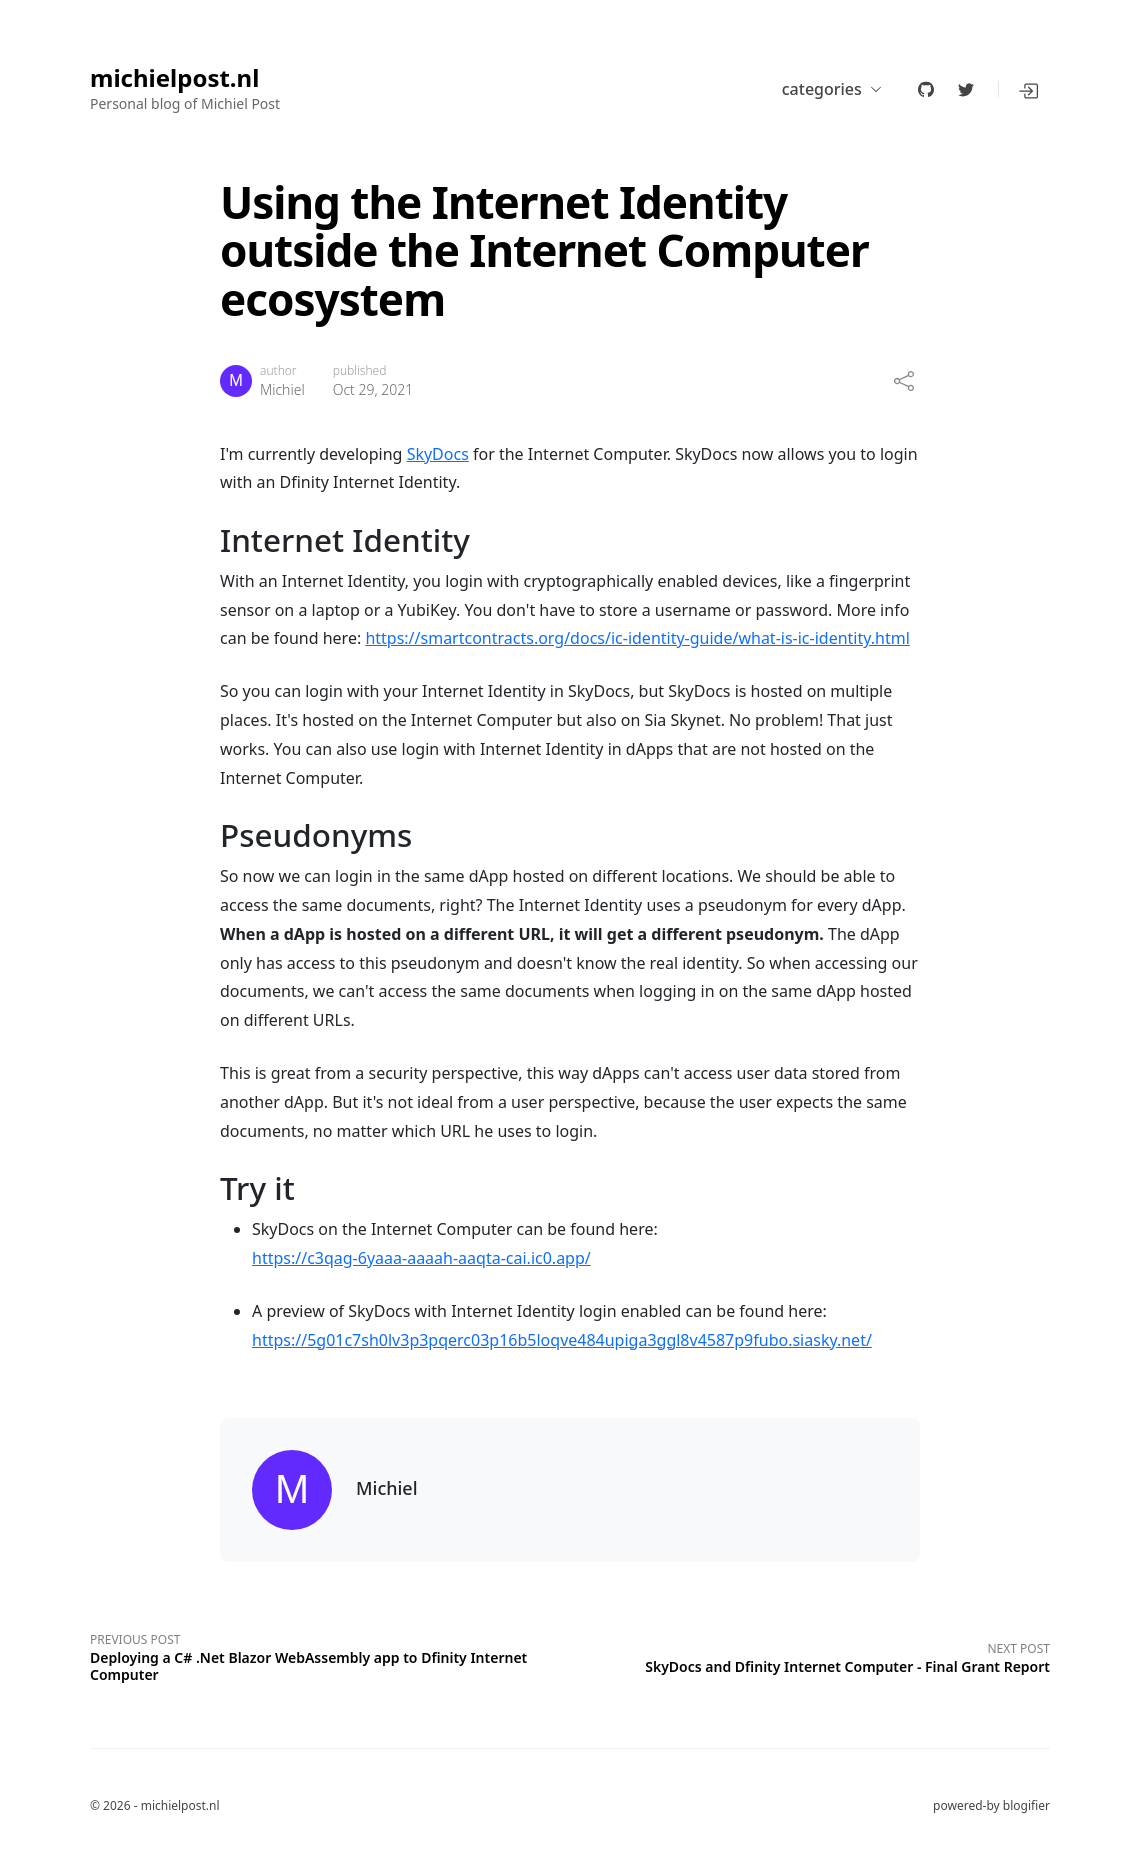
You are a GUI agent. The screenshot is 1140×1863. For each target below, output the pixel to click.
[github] (926, 89)
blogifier (1026, 1805)
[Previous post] (330, 1655)
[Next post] (810, 1655)
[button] (1030, 89)
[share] (904, 381)
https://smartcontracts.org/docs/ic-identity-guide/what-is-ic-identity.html (637, 638)
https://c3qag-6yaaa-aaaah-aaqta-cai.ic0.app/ (421, 1258)
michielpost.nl (174, 78)
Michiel (282, 389)
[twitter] (966, 89)
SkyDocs (438, 454)
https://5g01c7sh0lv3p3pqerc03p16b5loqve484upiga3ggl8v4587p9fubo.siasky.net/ (562, 1340)
